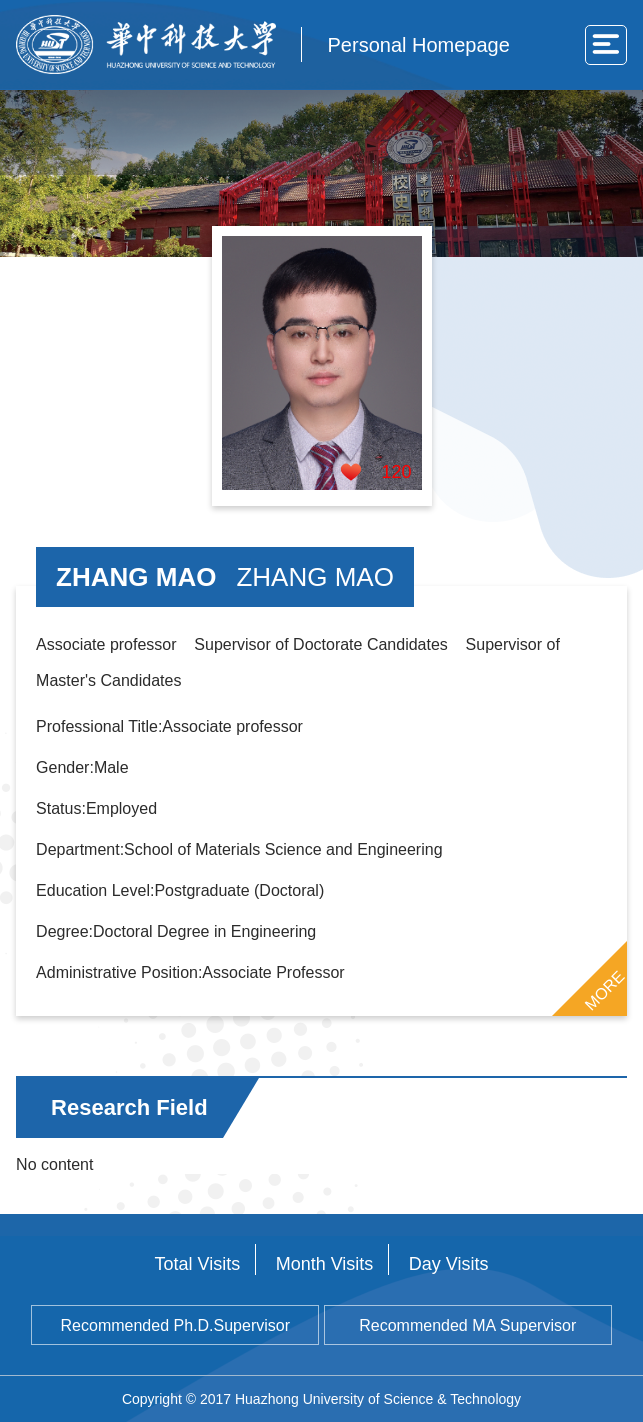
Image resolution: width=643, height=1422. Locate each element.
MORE (605, 990)
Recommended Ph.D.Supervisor (175, 1325)
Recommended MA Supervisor (467, 1325)
